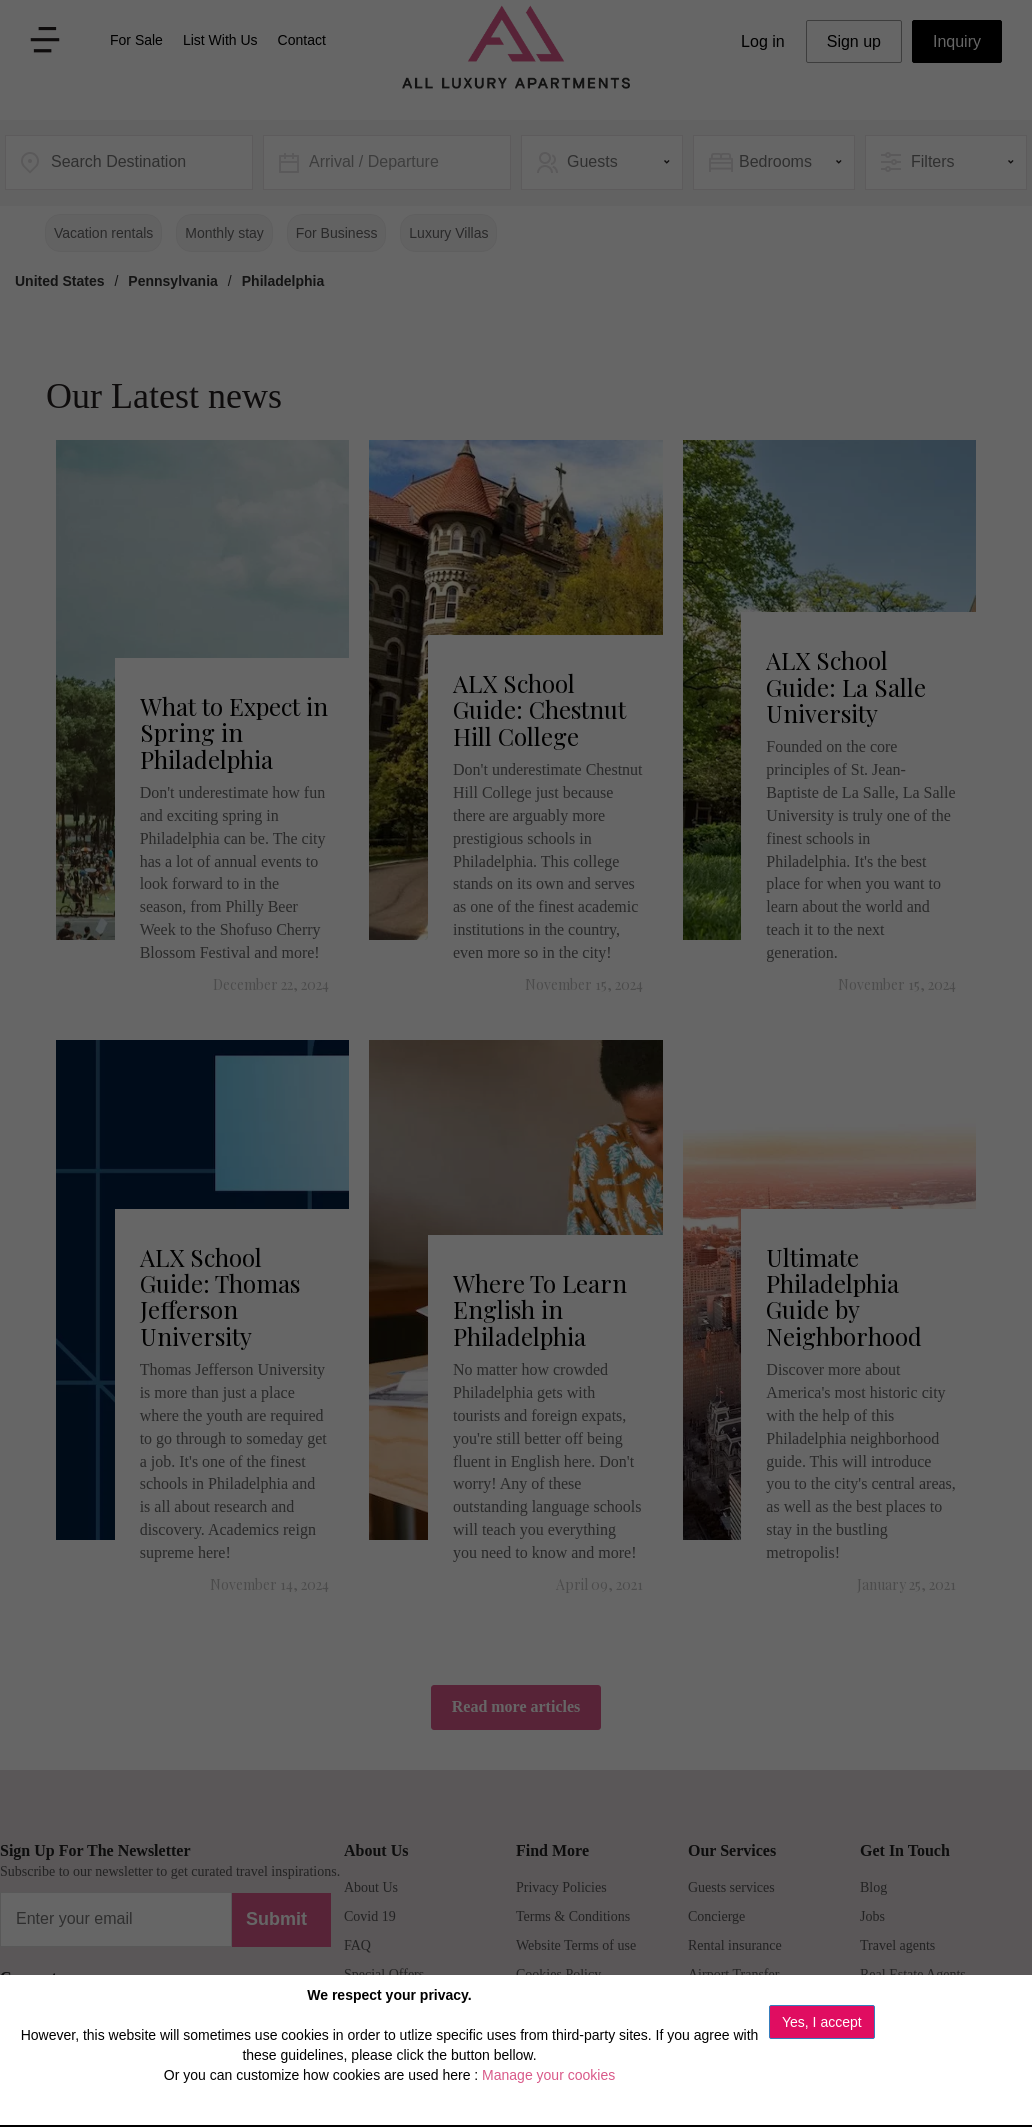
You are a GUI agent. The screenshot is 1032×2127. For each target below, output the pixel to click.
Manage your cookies (548, 2075)
